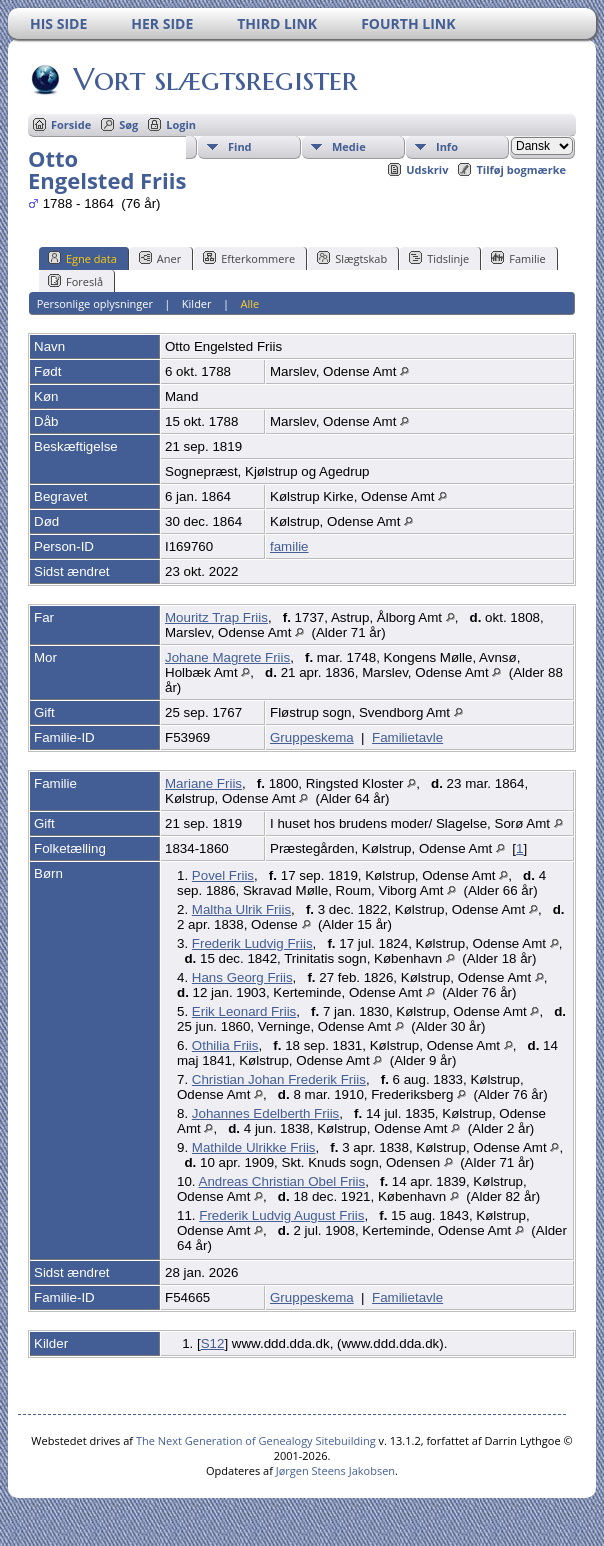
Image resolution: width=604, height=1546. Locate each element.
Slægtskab (352, 258)
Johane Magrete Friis (227, 657)
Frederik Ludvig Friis (252, 943)
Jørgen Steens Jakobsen (335, 1470)
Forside (71, 124)
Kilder (197, 303)
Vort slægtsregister (214, 79)
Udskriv (427, 169)
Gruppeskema (312, 737)
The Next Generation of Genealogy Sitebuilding (256, 1440)
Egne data (82, 258)
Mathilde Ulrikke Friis (254, 1147)
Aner (160, 258)
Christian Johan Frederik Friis (279, 1079)
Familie (518, 258)
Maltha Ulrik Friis (241, 909)
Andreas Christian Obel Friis (282, 1181)
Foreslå (75, 281)
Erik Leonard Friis (244, 1011)
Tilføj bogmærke (521, 169)
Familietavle (407, 737)
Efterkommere (249, 258)
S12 (213, 1343)
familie (289, 546)
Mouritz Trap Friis (216, 617)
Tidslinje (439, 258)
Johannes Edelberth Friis (265, 1113)
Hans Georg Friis (242, 977)
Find (240, 146)
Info (447, 146)
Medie (349, 146)
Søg (128, 124)
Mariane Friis (203, 783)
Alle (249, 303)
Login (181, 124)
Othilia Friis (225, 1045)
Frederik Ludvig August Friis (281, 1215)
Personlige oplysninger (95, 303)
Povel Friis (223, 875)
